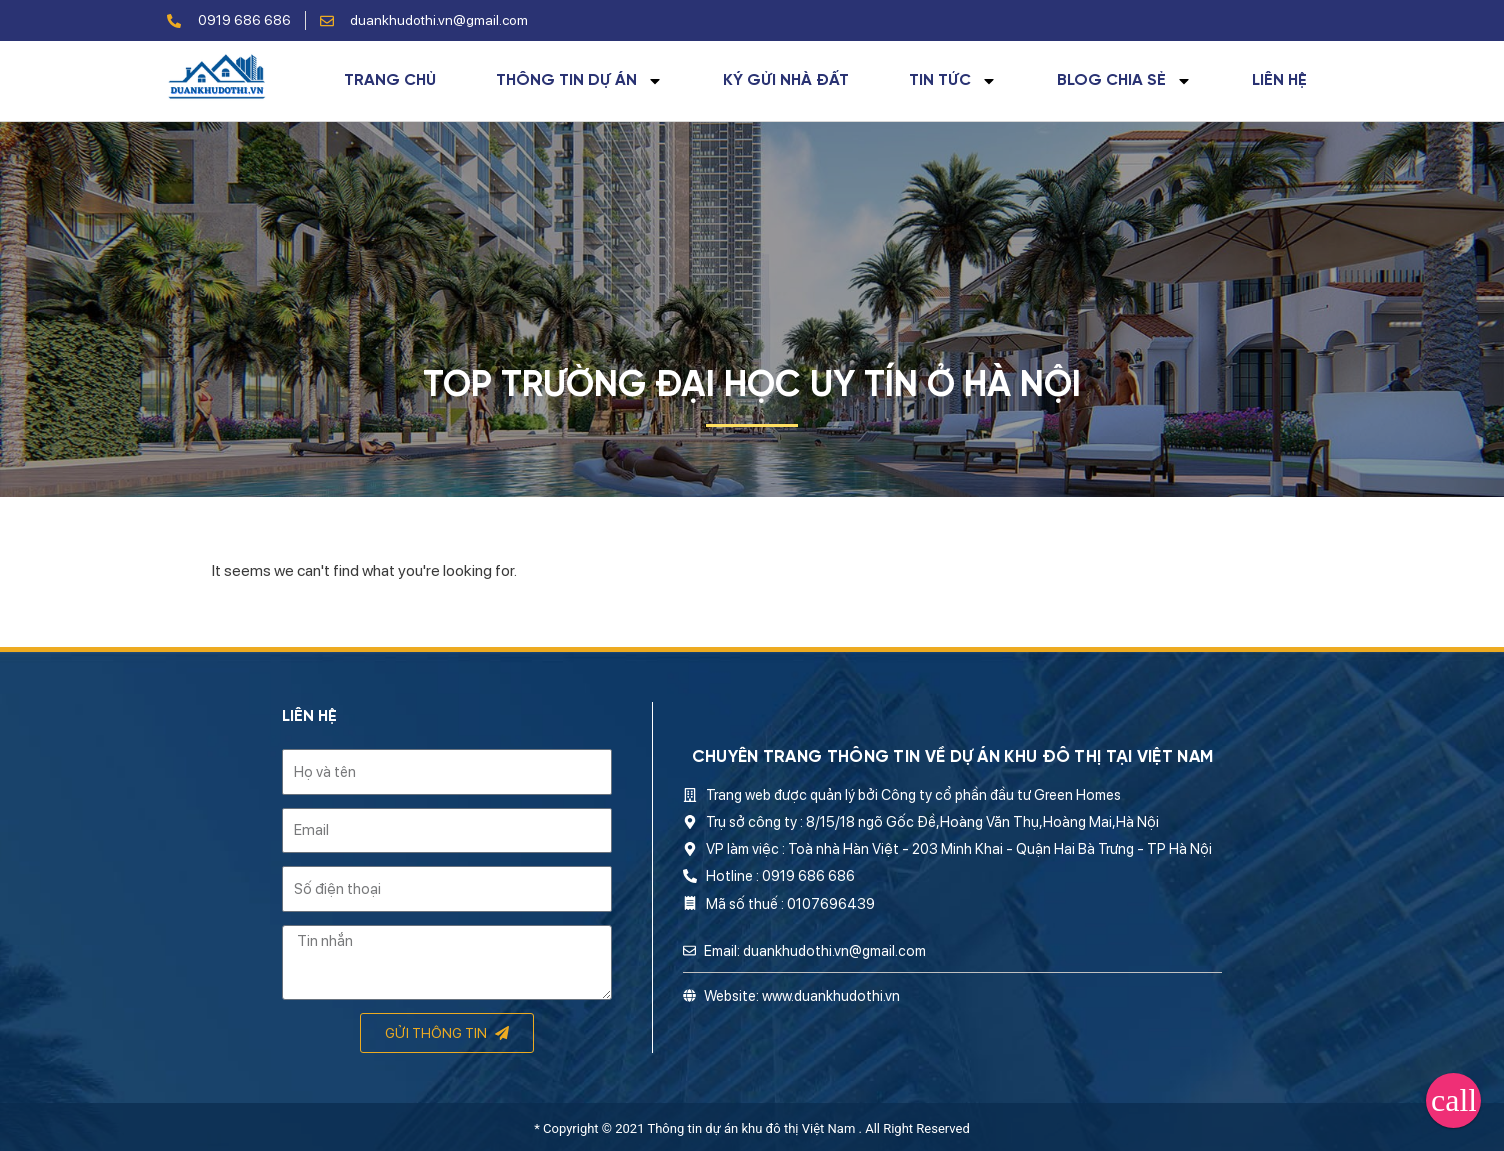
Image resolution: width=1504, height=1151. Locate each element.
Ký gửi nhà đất (786, 81)
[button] (1453, 1100)
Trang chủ (390, 81)
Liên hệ (1279, 81)
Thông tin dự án (579, 81)
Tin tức (953, 81)
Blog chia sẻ (1124, 81)
